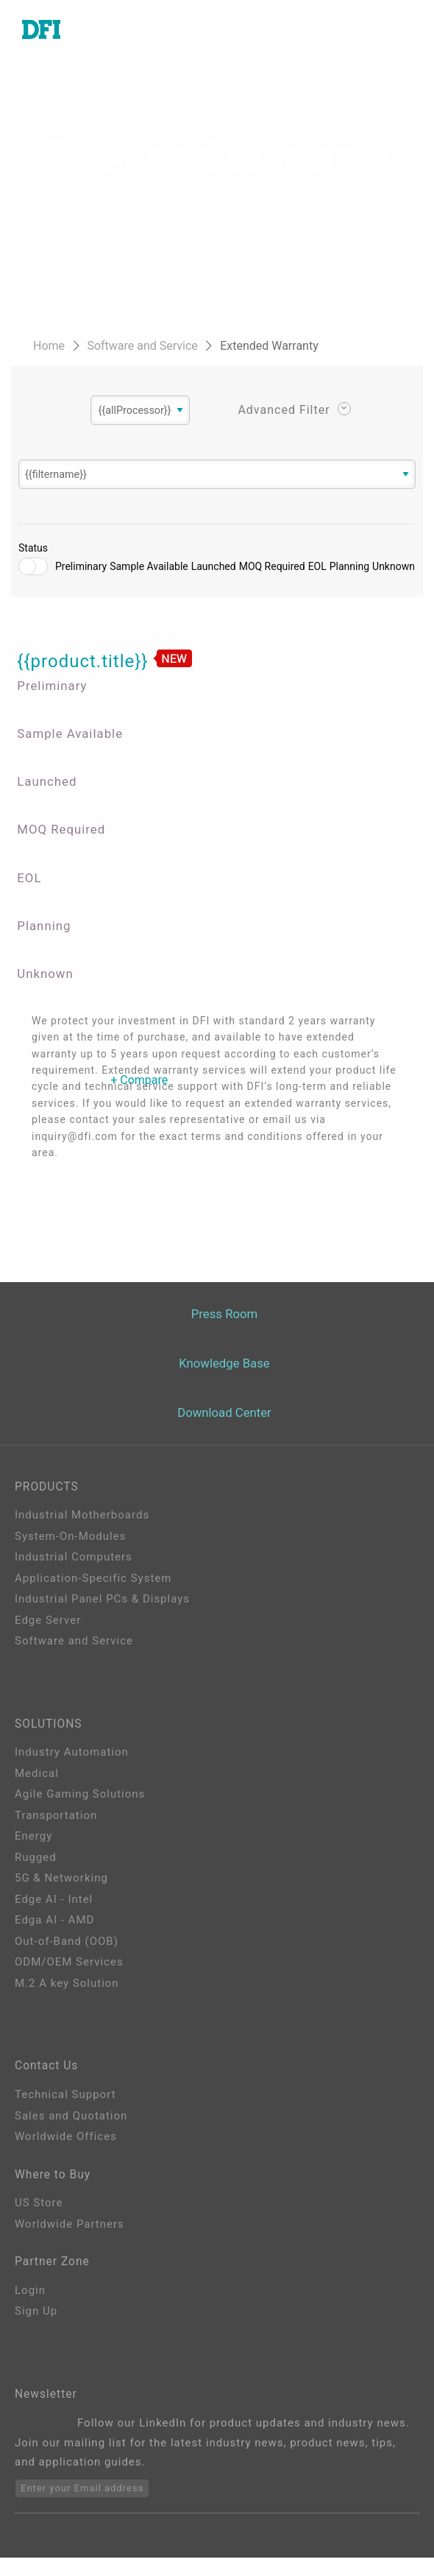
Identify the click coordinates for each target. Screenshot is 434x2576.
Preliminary (81, 569)
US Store (39, 2214)
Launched (213, 569)
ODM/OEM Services (69, 1966)
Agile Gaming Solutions (80, 1798)
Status (33, 551)
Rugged (36, 1861)
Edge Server (48, 1620)
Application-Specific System (93, 1579)
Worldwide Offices (66, 2144)
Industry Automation (72, 1756)
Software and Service (143, 346)
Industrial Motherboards (82, 1515)
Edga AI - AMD (54, 1924)
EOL (317, 569)
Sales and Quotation (71, 2123)
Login (30, 2305)
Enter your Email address (82, 2507)
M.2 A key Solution (67, 1987)
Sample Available (149, 569)
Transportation (56, 1819)
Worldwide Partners (69, 2235)
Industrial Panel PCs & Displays (102, 1599)
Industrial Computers (73, 1557)
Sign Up (36, 2326)
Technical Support (65, 2102)
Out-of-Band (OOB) (66, 1945)
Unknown (393, 569)
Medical (37, 1777)
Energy (33, 1840)
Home (50, 346)
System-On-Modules (70, 1537)
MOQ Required (272, 569)
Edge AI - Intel (54, 1903)
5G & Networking (61, 1882)
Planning (349, 569)
